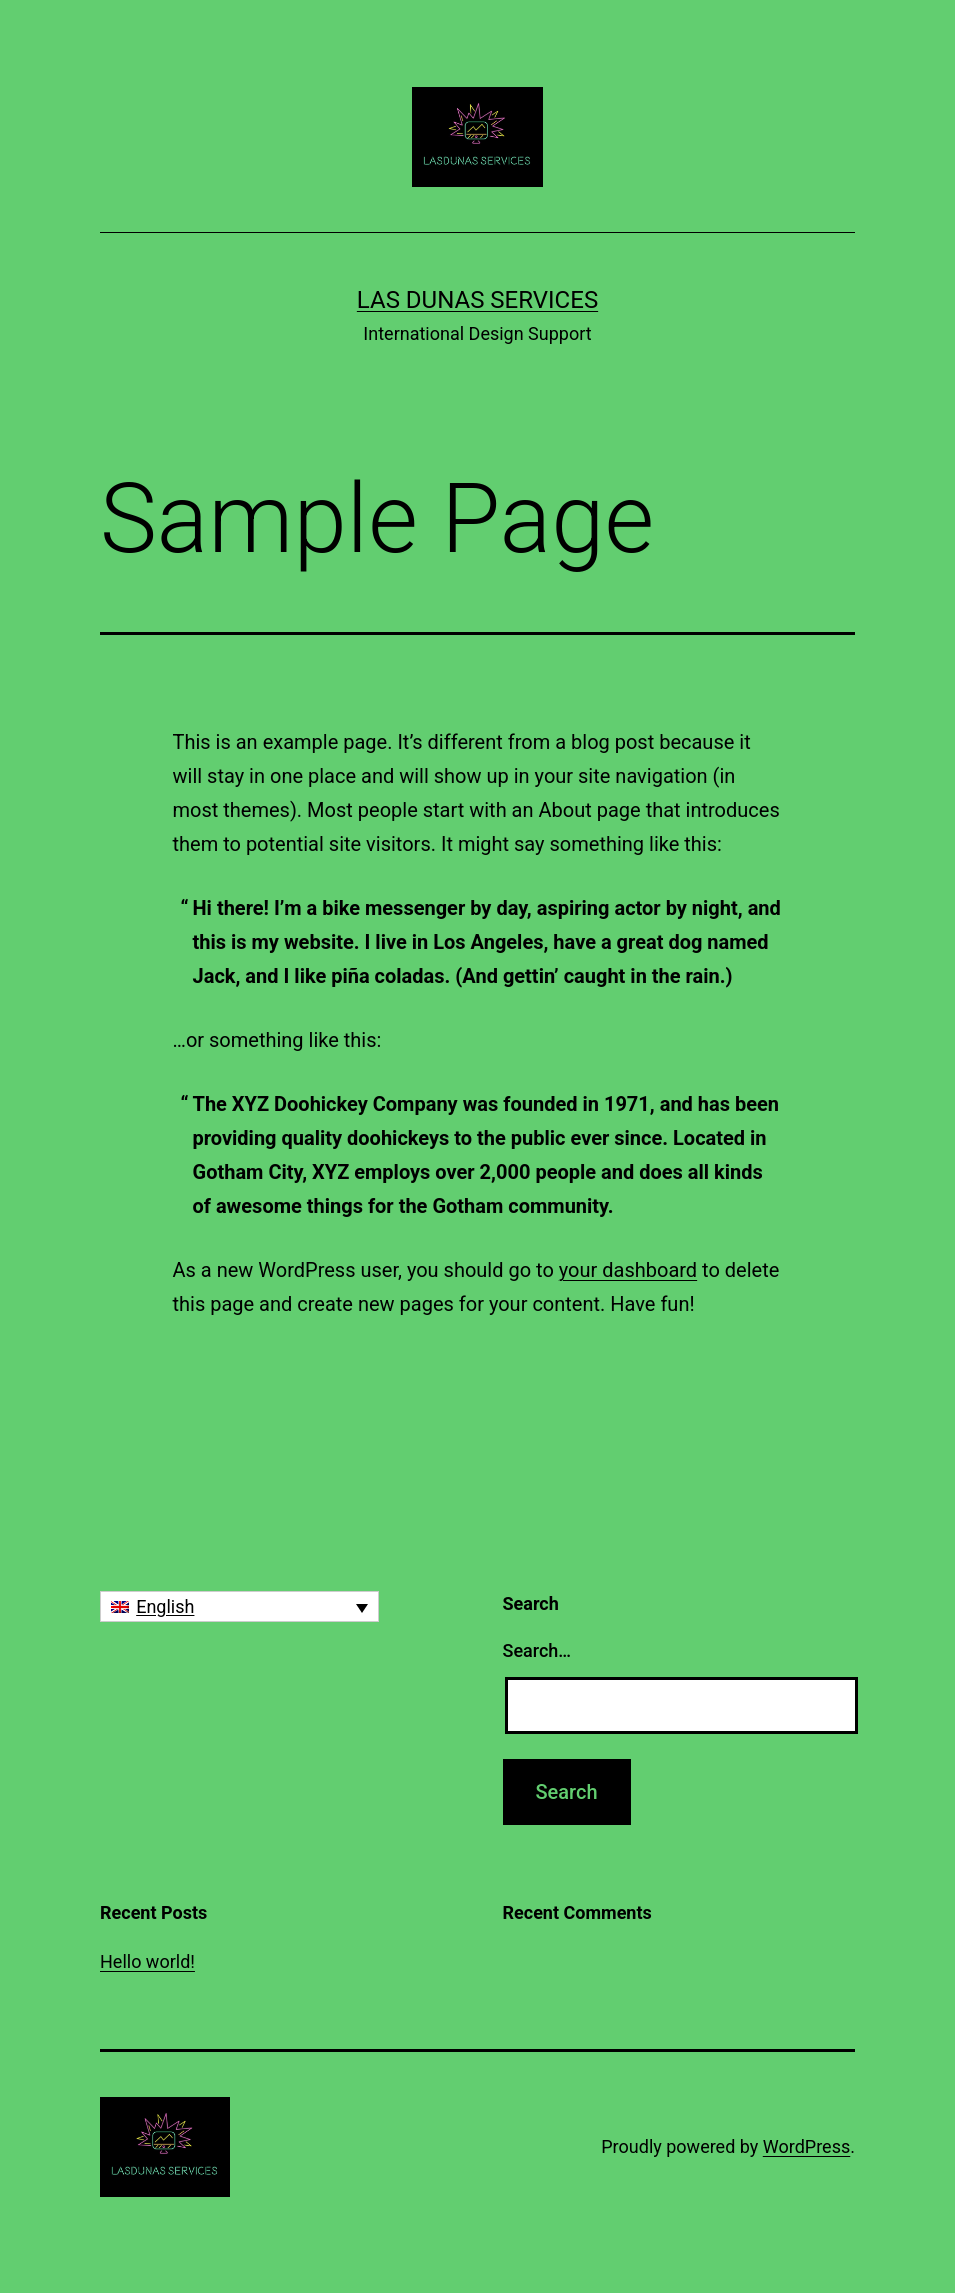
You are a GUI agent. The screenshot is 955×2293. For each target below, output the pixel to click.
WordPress (806, 2146)
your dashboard (628, 1270)
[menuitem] (239, 1606)
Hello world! (147, 1961)
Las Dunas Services (477, 300)
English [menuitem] (165, 1606)
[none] (239, 1606)
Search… (537, 1650)
